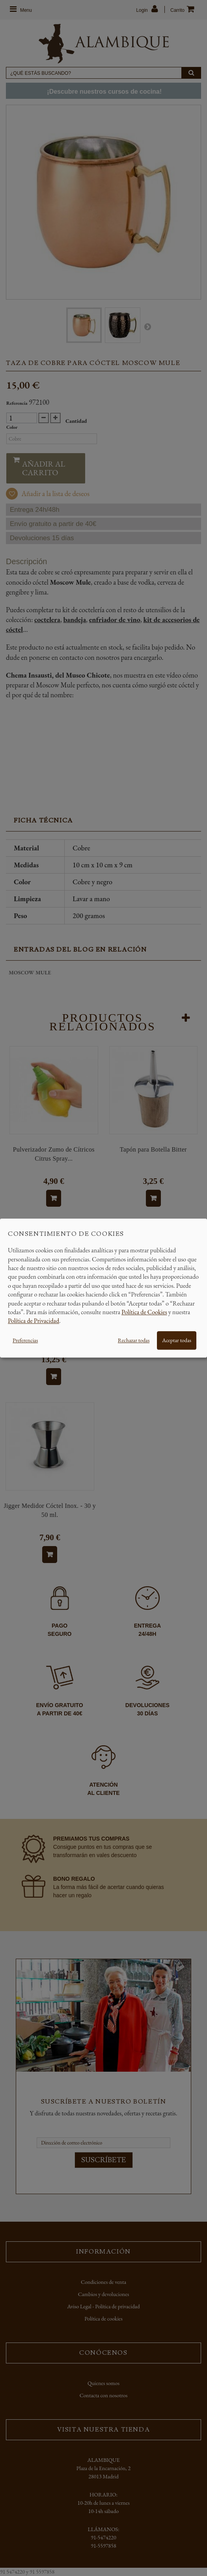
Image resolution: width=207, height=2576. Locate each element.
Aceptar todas (176, 1340)
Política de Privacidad (33, 1321)
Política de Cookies (144, 1312)
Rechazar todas (133, 1340)
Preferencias (25, 1340)
